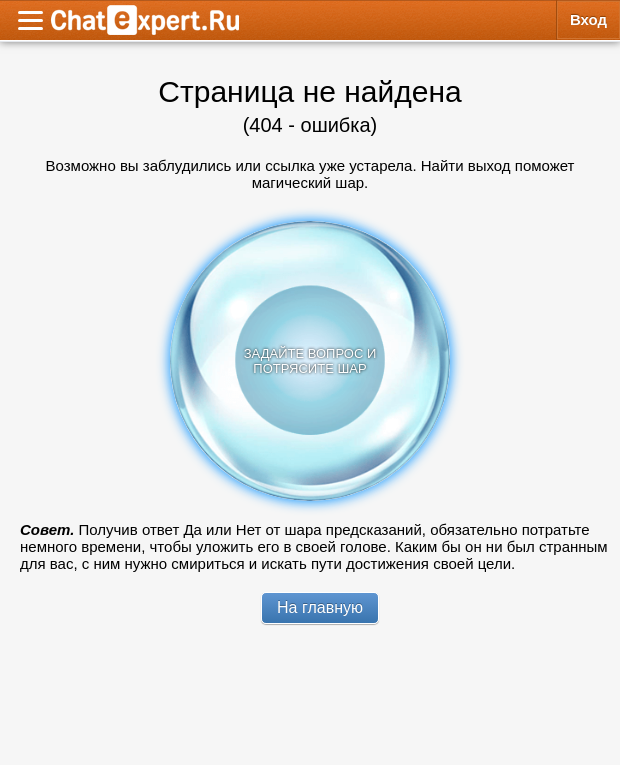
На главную (320, 607)
